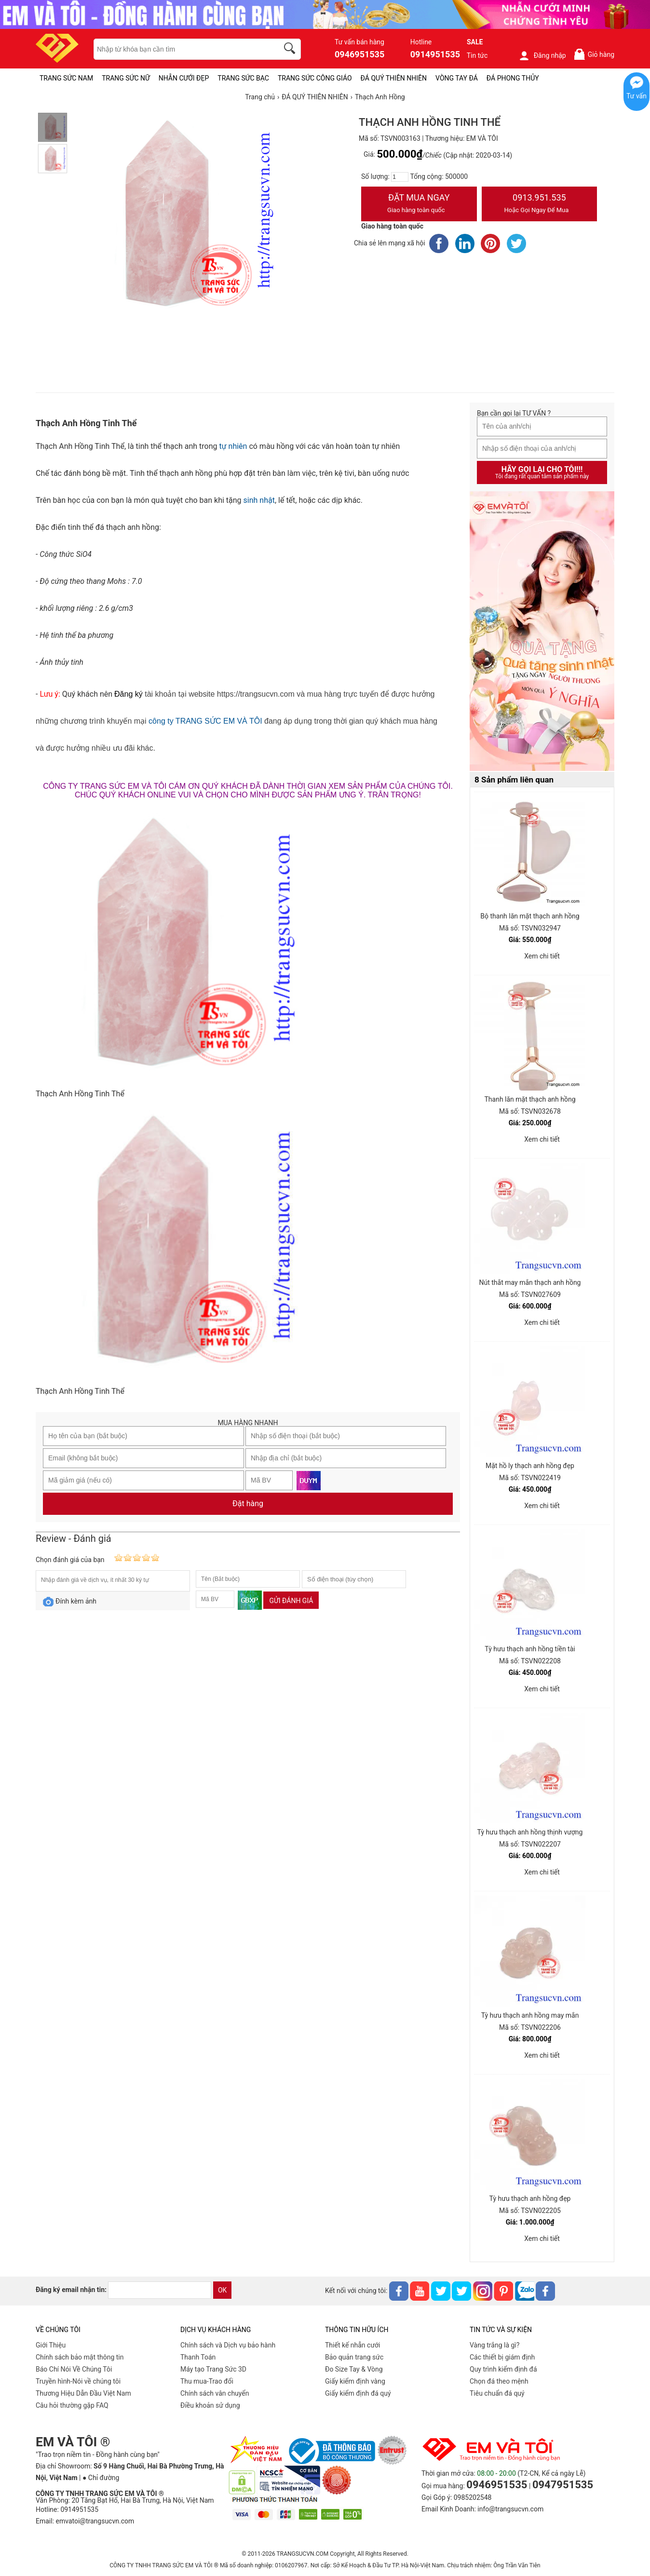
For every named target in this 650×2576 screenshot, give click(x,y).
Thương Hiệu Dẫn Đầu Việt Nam (83, 2393)
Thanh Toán (198, 2357)
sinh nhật (259, 500)
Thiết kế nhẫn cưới (352, 2345)
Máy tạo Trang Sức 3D (213, 2369)
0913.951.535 (540, 204)
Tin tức (477, 55)
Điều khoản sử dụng (210, 2405)
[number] (399, 177)
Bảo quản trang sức (354, 2357)
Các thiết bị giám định (502, 2357)
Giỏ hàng (593, 54)
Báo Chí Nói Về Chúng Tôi (74, 2369)
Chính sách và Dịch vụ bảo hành (227, 2345)
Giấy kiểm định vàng (355, 2381)
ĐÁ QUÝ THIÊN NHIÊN (394, 78)
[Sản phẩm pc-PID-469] (542, 631)
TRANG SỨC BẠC (243, 78)
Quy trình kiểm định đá (503, 2369)
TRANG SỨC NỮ (125, 78)
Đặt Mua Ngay (419, 204)
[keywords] (181, 49)
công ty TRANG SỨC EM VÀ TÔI (205, 721)
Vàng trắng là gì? (494, 2345)
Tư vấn (636, 96)
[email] (159, 2290)
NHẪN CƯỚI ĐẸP (184, 78)
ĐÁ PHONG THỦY (513, 78)
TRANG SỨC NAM (66, 78)
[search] (291, 49)
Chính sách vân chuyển (214, 2393)
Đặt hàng (247, 1503)
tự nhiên (232, 446)
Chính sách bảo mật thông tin (80, 2357)
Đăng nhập (542, 55)
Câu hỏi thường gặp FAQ (72, 2405)
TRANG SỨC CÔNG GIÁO (315, 78)
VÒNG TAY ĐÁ (456, 78)
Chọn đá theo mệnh (499, 2381)
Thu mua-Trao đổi (206, 2381)
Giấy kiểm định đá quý (358, 2393)
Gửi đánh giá (291, 1601)
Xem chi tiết (542, 956)
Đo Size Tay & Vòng (354, 2369)
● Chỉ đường (100, 2478)
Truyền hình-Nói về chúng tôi (78, 2381)
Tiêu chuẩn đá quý (497, 2393)
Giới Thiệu (51, 2345)
